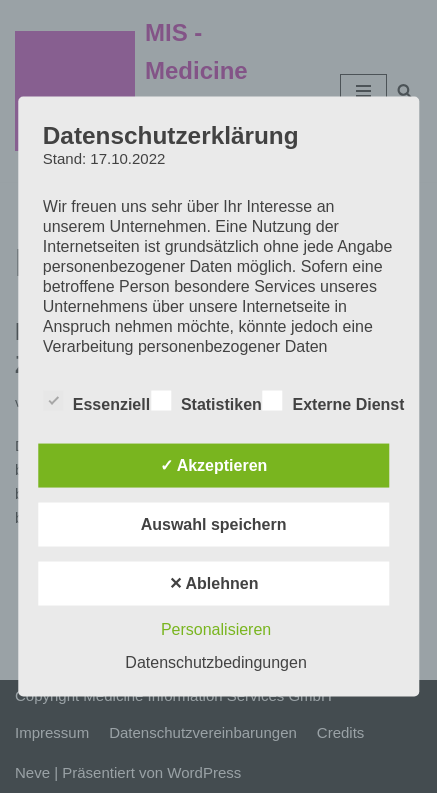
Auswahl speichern (214, 524)
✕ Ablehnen (214, 583)
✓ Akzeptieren (214, 465)
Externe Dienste (338, 401)
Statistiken (206, 401)
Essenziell (96, 401)
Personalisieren (216, 629)
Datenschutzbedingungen (215, 662)
